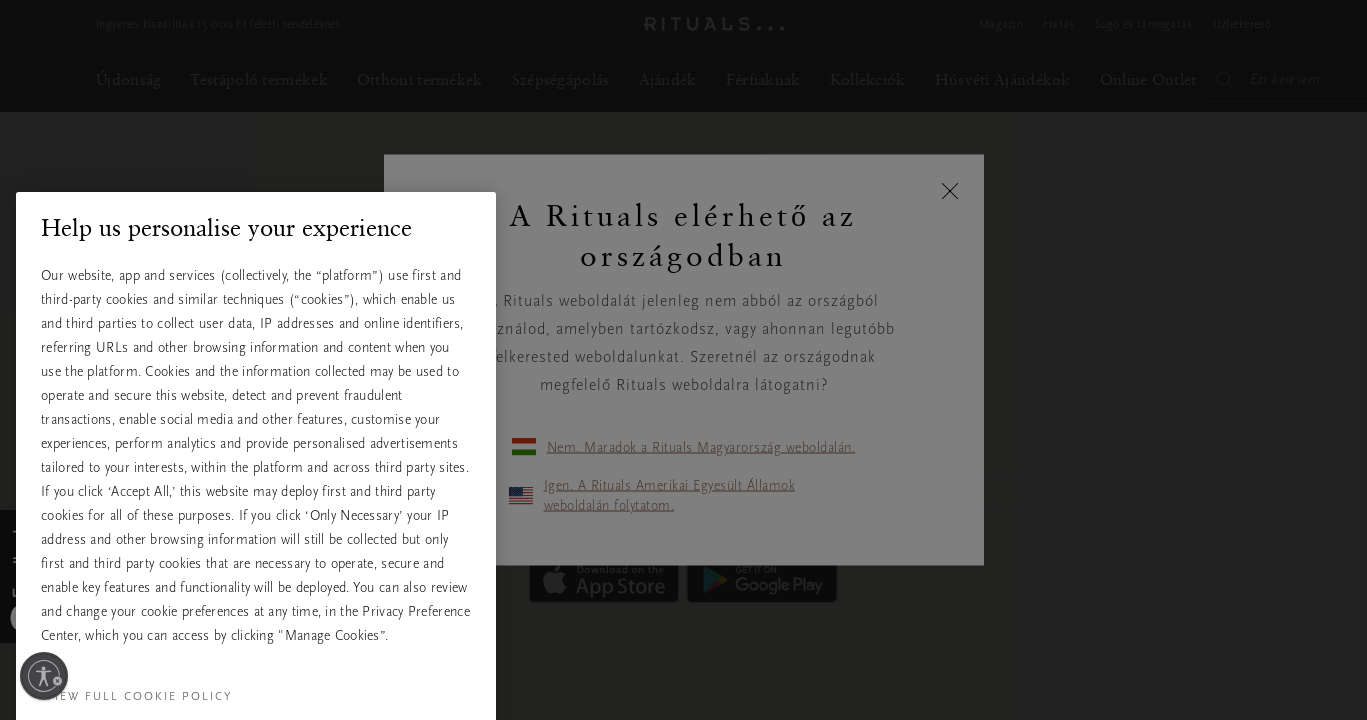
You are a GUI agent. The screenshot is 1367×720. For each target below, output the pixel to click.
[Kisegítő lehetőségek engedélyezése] (44, 676)
